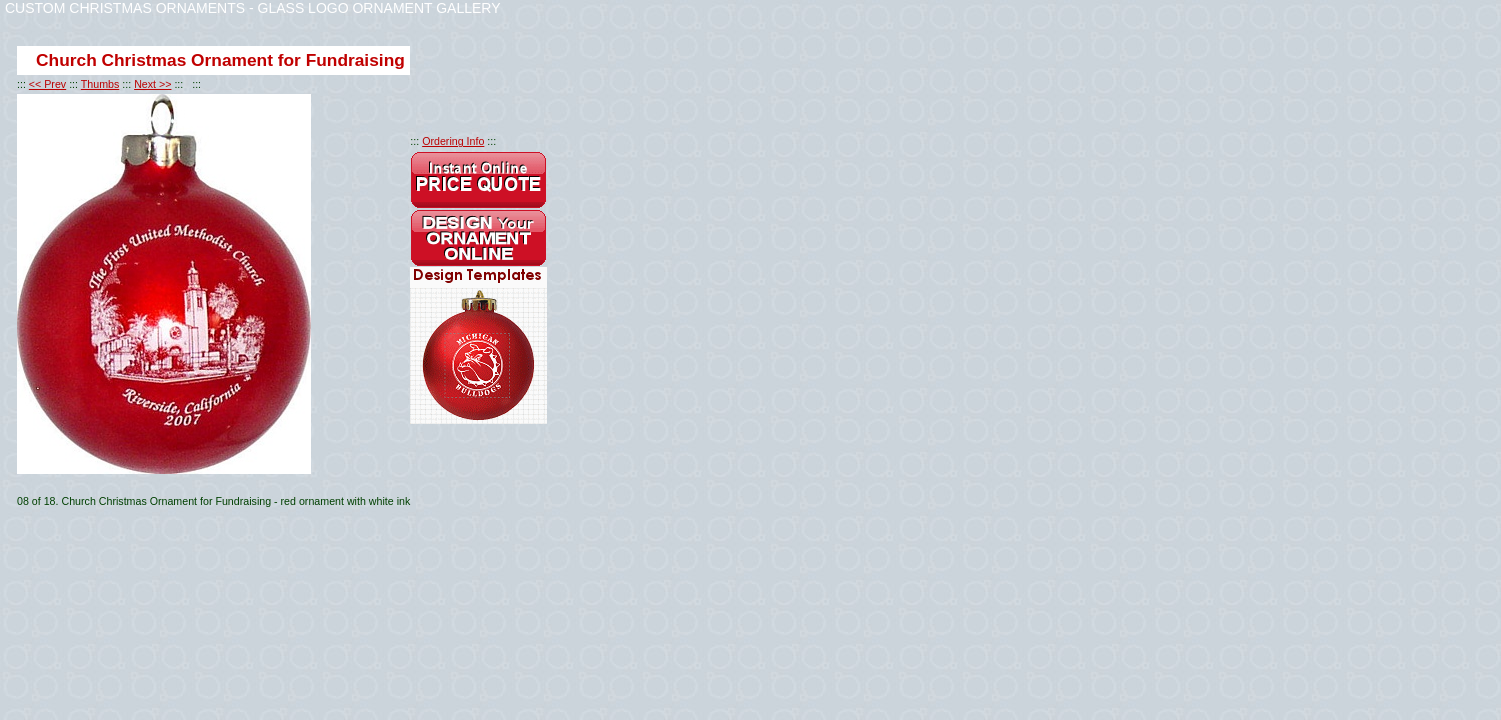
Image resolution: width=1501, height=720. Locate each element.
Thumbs (100, 84)
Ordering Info (453, 141)
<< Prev (47, 84)
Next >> (152, 84)
